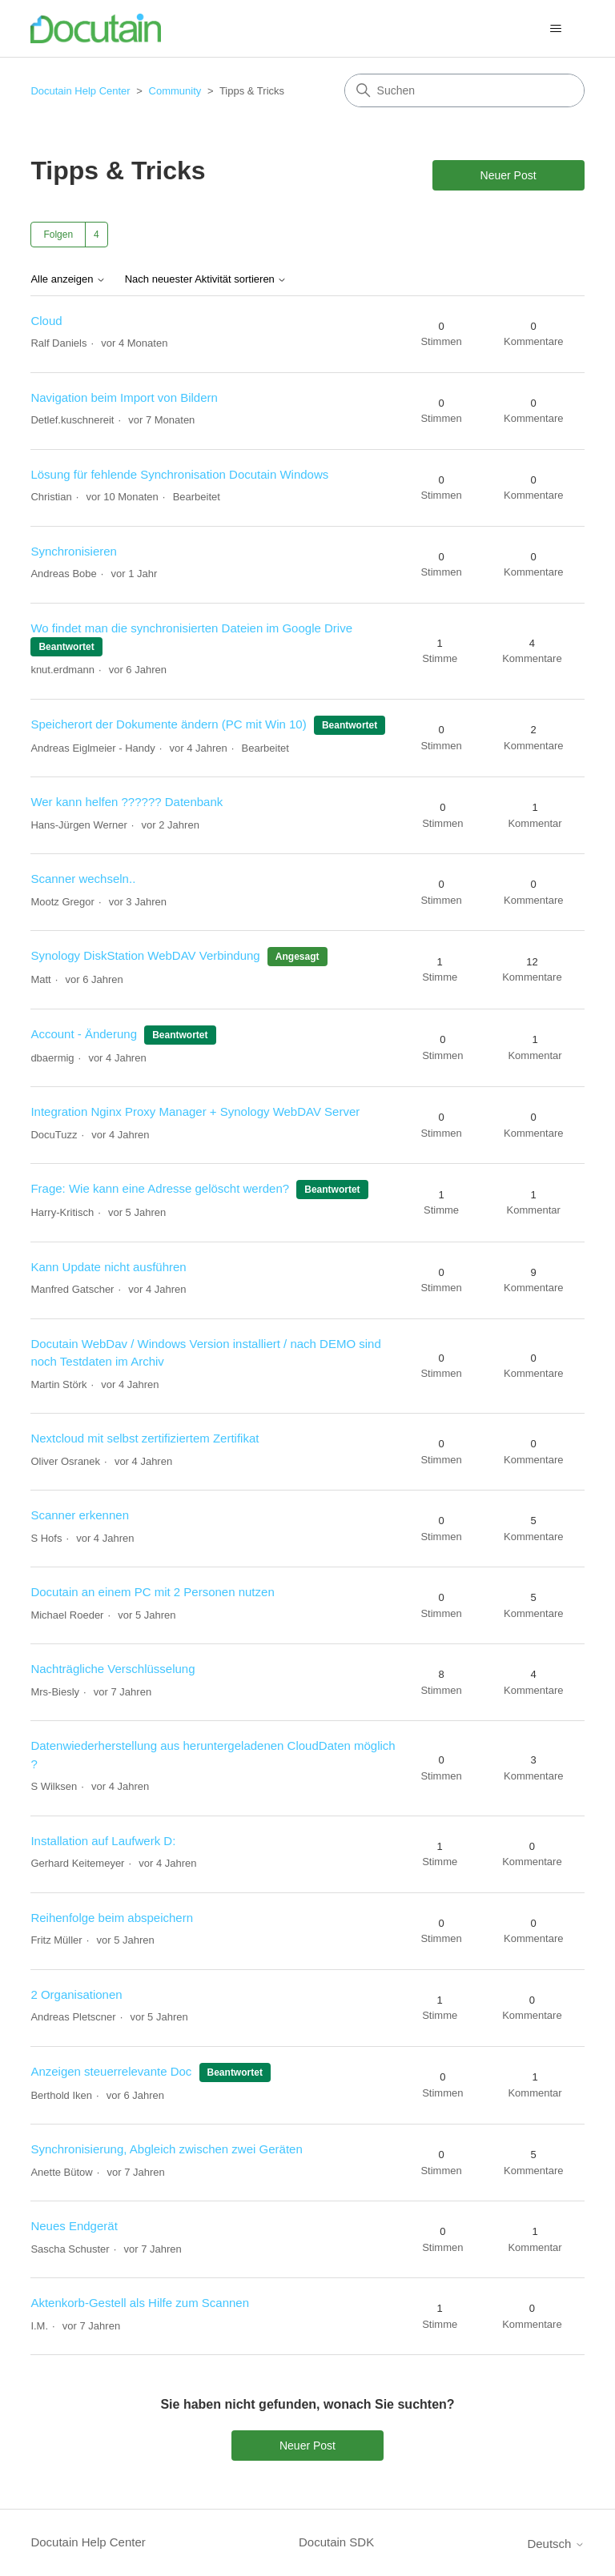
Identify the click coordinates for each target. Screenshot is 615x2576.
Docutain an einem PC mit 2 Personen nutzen (152, 1592)
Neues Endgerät (73, 2226)
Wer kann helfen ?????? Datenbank (126, 802)
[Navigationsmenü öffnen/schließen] (556, 29)
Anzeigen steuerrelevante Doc (110, 2071)
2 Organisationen (76, 1994)
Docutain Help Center (80, 91)
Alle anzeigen (68, 279)
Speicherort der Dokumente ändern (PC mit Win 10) (168, 724)
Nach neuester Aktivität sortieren (206, 279)
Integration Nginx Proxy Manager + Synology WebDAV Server (195, 1111)
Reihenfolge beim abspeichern (111, 1917)
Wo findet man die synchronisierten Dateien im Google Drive (191, 628)
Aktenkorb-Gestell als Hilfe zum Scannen (139, 2302)
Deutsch (555, 2543)
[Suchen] (464, 90)
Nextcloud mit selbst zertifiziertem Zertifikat (144, 1438)
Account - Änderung (83, 1034)
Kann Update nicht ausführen (108, 1267)
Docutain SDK (336, 2542)
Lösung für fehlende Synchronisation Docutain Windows (179, 474)
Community (175, 91)
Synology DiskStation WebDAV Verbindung (144, 955)
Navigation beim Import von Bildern (123, 397)
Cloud (46, 320)
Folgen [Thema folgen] (58, 234)
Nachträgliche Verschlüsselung (112, 1668)
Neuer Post (508, 175)
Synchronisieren (73, 551)
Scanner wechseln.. (82, 878)
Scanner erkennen (79, 1515)
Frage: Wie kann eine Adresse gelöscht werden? (159, 1188)
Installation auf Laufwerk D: (102, 1841)
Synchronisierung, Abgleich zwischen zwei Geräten (166, 2149)
